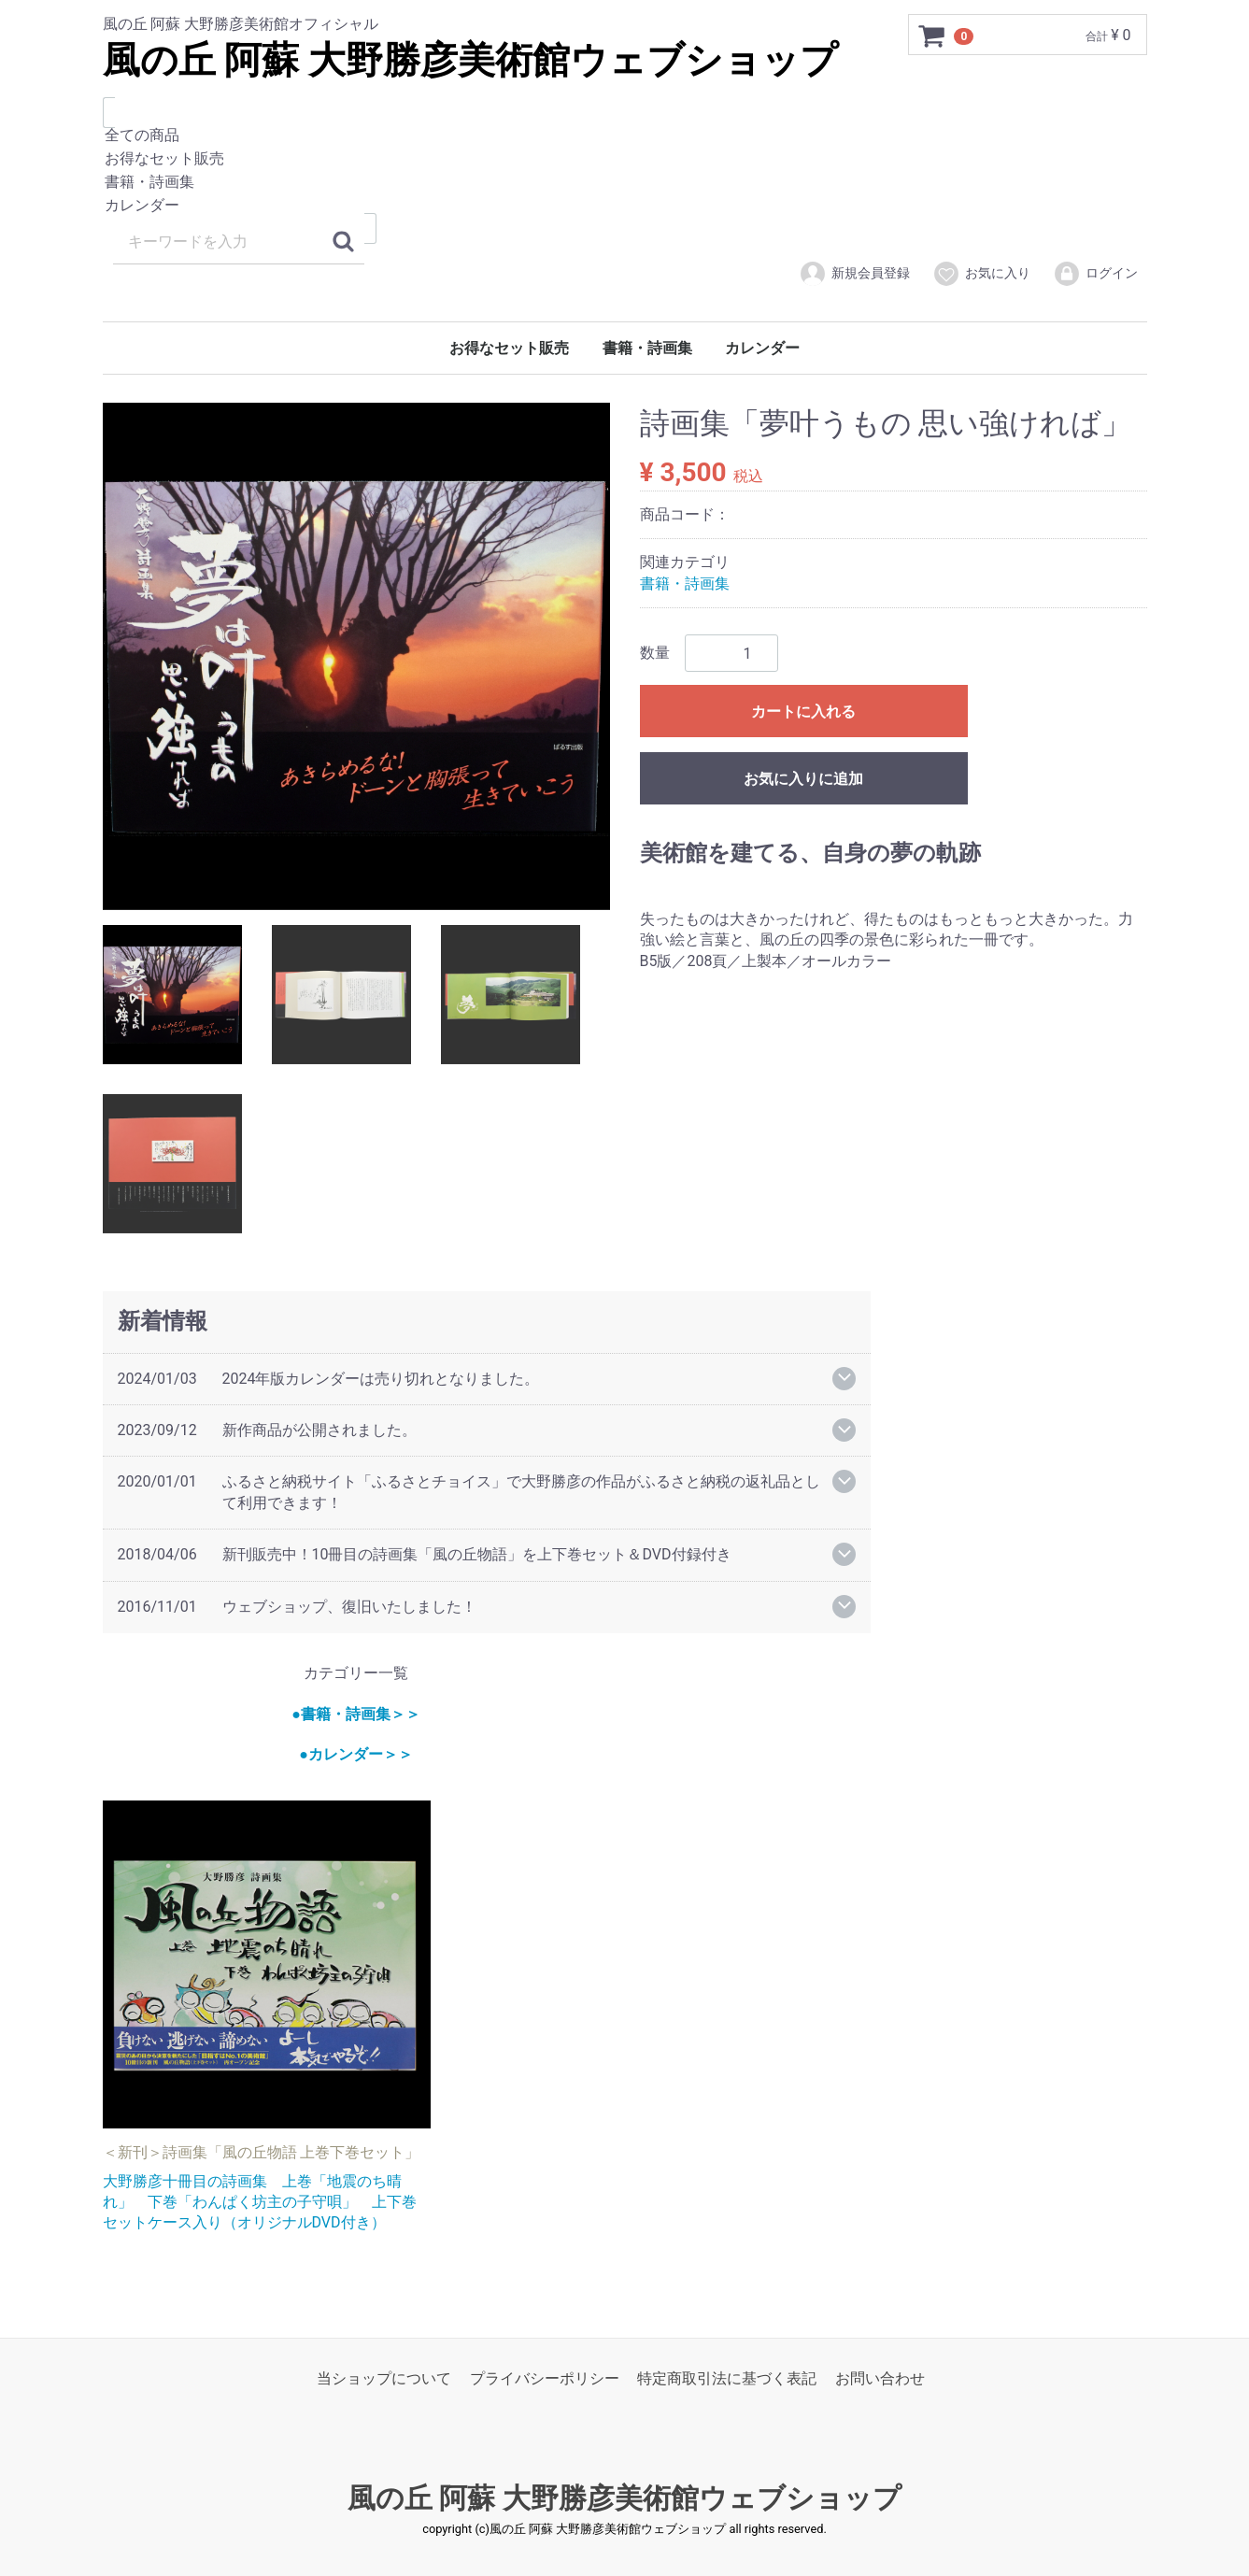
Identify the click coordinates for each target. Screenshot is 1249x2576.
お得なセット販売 (625, 159)
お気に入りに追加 (803, 779)
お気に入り (981, 274)
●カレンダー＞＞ (356, 1754)
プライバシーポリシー (544, 2378)
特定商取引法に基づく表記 (726, 2378)
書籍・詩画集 (625, 182)
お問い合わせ (880, 2378)
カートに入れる (803, 711)
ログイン (1095, 274)
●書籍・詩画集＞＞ (355, 1713)
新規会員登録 (854, 274)
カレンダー (625, 206)
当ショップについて (384, 2378)
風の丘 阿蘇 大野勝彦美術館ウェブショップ (471, 60)
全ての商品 (625, 136)
